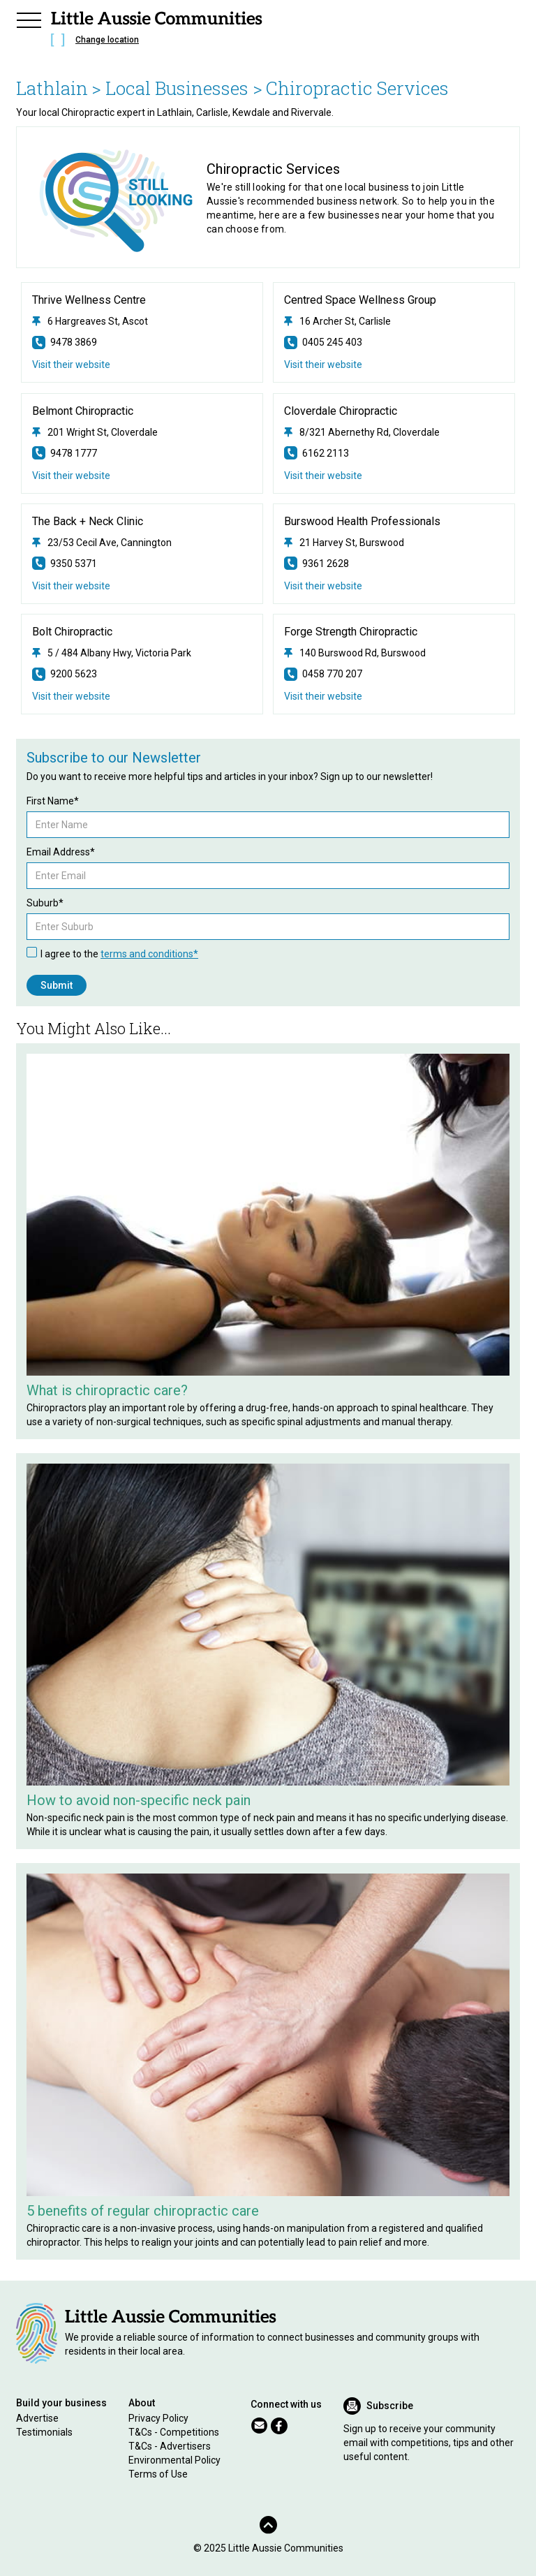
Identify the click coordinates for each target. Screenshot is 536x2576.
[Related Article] (268, 1215)
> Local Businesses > (176, 88)
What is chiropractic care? (107, 1390)
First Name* (53, 801)
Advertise (37, 2418)
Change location (107, 40)
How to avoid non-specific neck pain (139, 1800)
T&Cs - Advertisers (169, 2446)
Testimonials (44, 2432)
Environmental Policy (174, 2460)
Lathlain (52, 88)
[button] (28, 18)
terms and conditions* (149, 953)
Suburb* (45, 902)
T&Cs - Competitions (173, 2432)
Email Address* (61, 852)
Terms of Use (158, 2474)
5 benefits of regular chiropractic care (143, 2210)
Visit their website (71, 364)
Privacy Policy (158, 2418)
